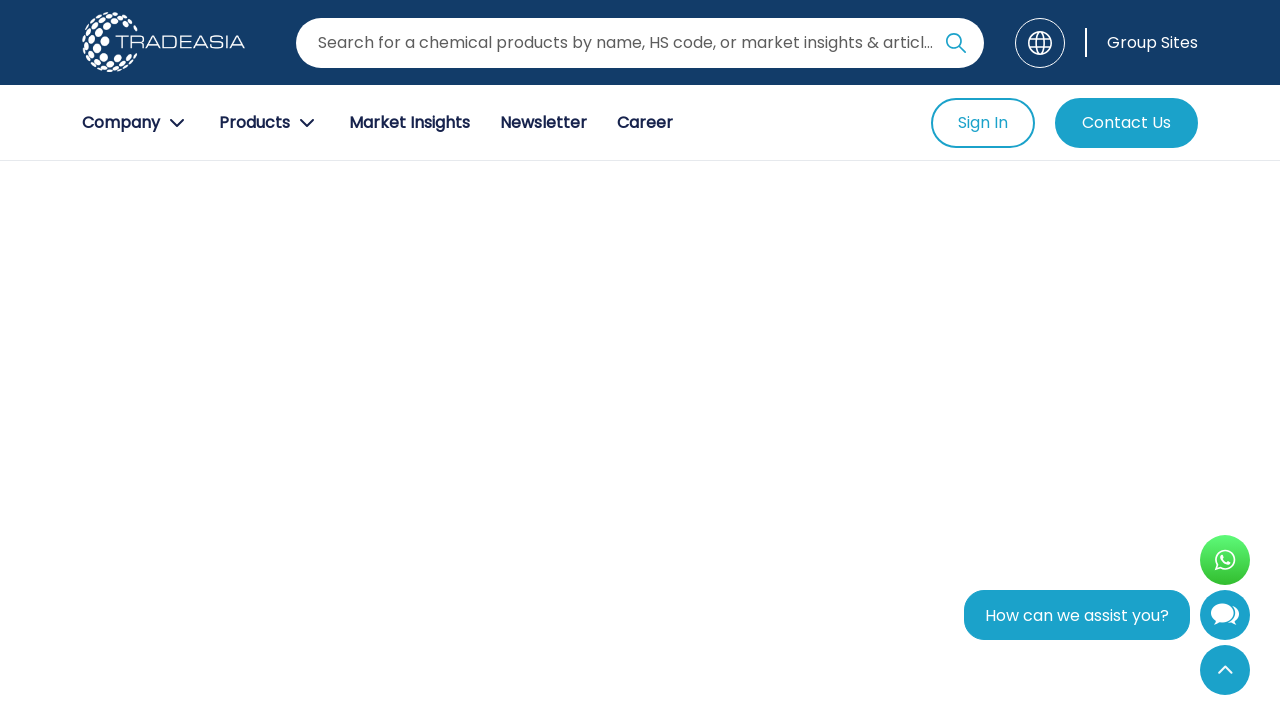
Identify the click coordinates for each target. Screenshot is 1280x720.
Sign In (983, 122)
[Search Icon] (956, 47)
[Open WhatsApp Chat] (1225, 560)
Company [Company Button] (135, 123)
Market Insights (409, 122)
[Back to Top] (1225, 670)
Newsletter (543, 122)
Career (645, 122)
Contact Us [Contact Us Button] (1126, 122)
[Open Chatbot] (1225, 619)
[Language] (1040, 43)
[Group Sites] (1141, 42)
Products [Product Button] (269, 123)
